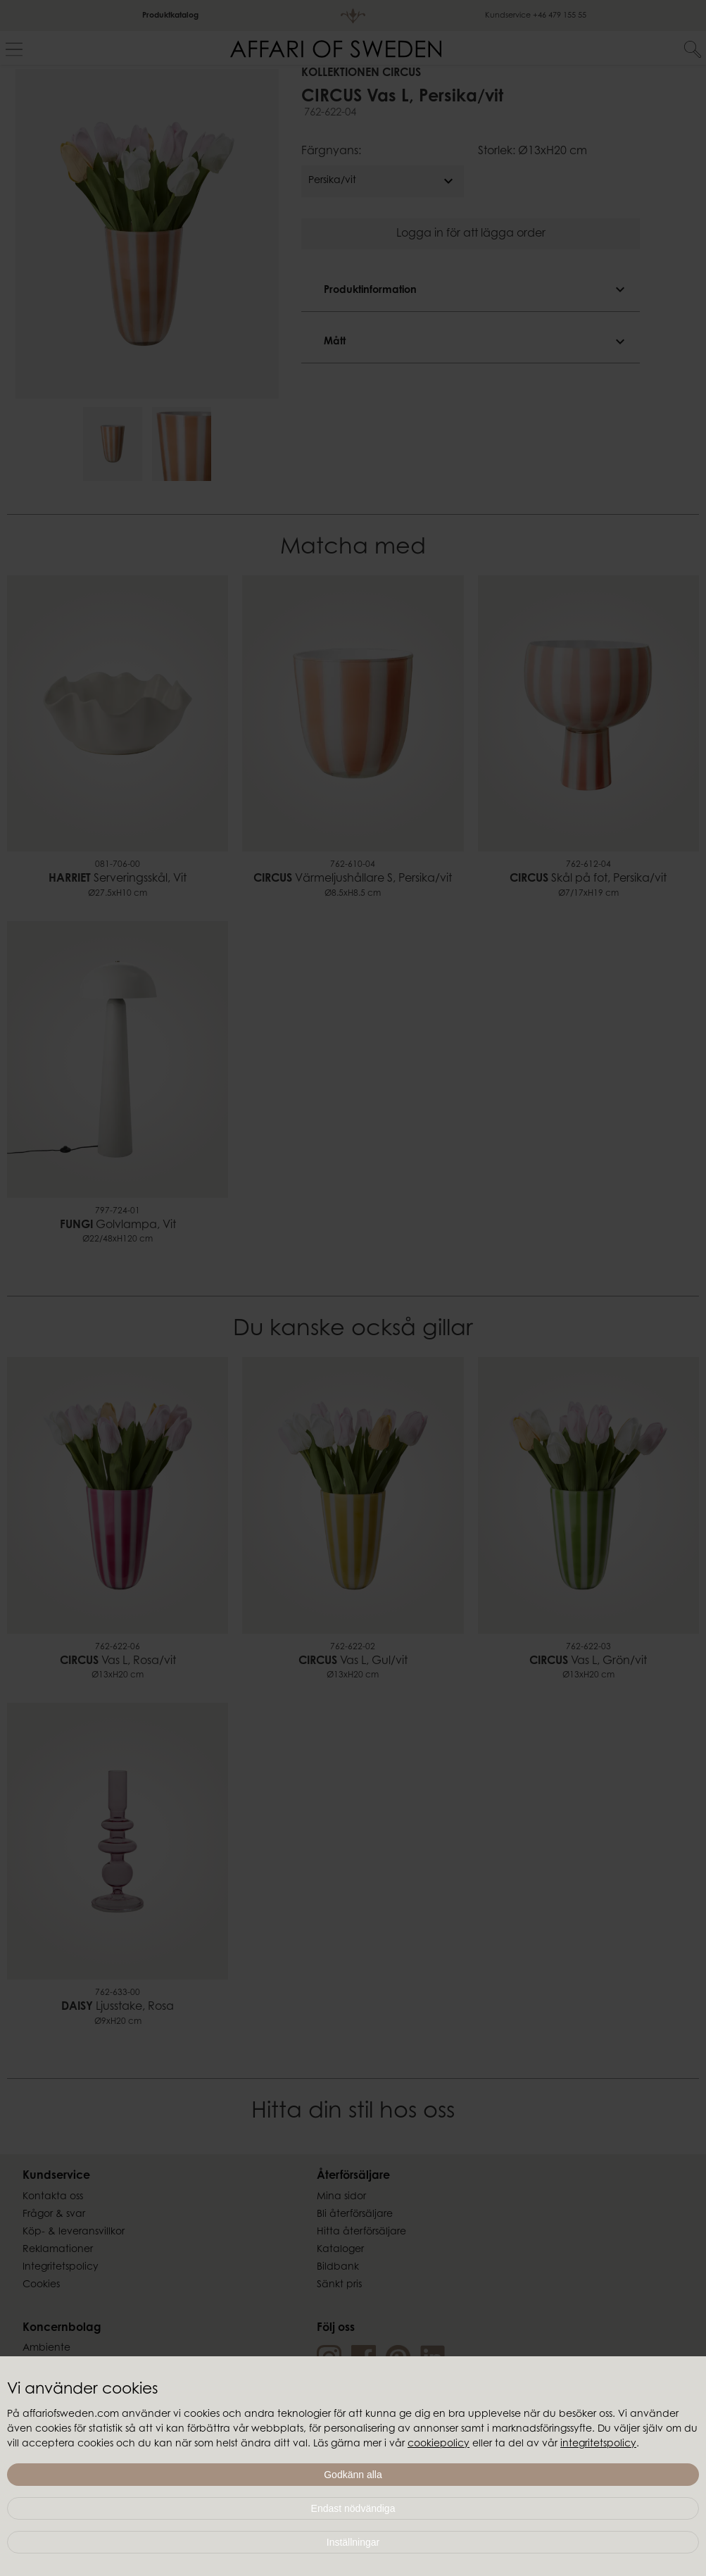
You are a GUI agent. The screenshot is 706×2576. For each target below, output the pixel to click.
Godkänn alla (353, 2474)
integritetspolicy (598, 2444)
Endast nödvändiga (353, 2508)
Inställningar (353, 2542)
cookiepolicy (438, 2444)
